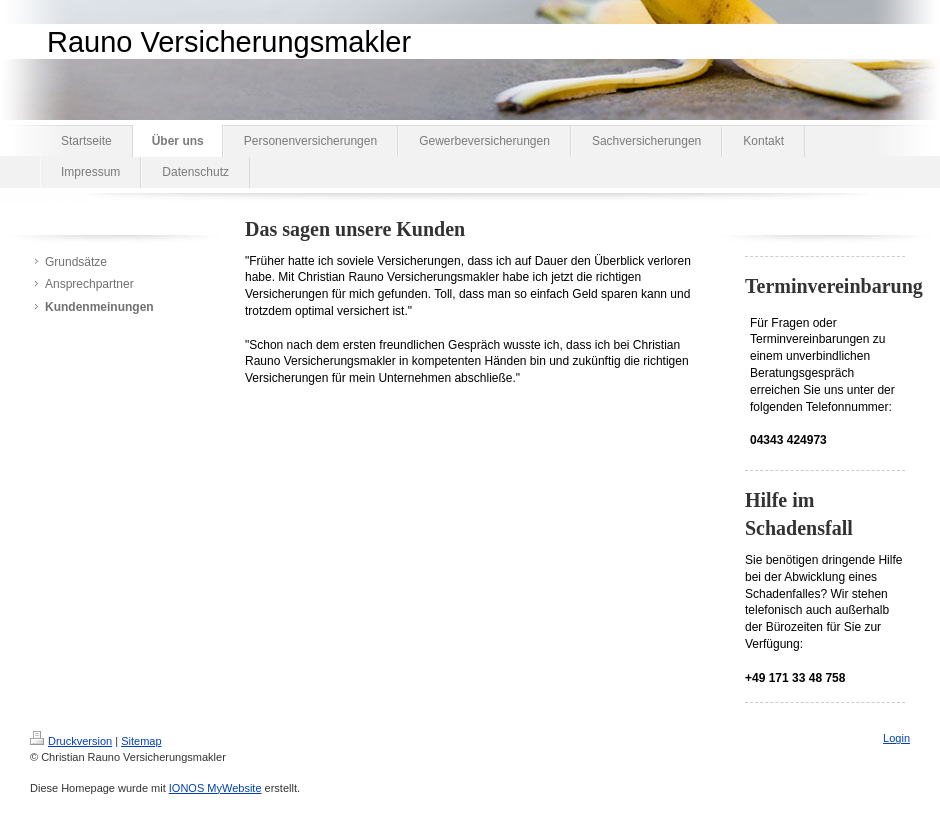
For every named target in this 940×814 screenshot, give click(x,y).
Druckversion (71, 741)
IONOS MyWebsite (215, 788)
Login (896, 738)
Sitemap (141, 741)
